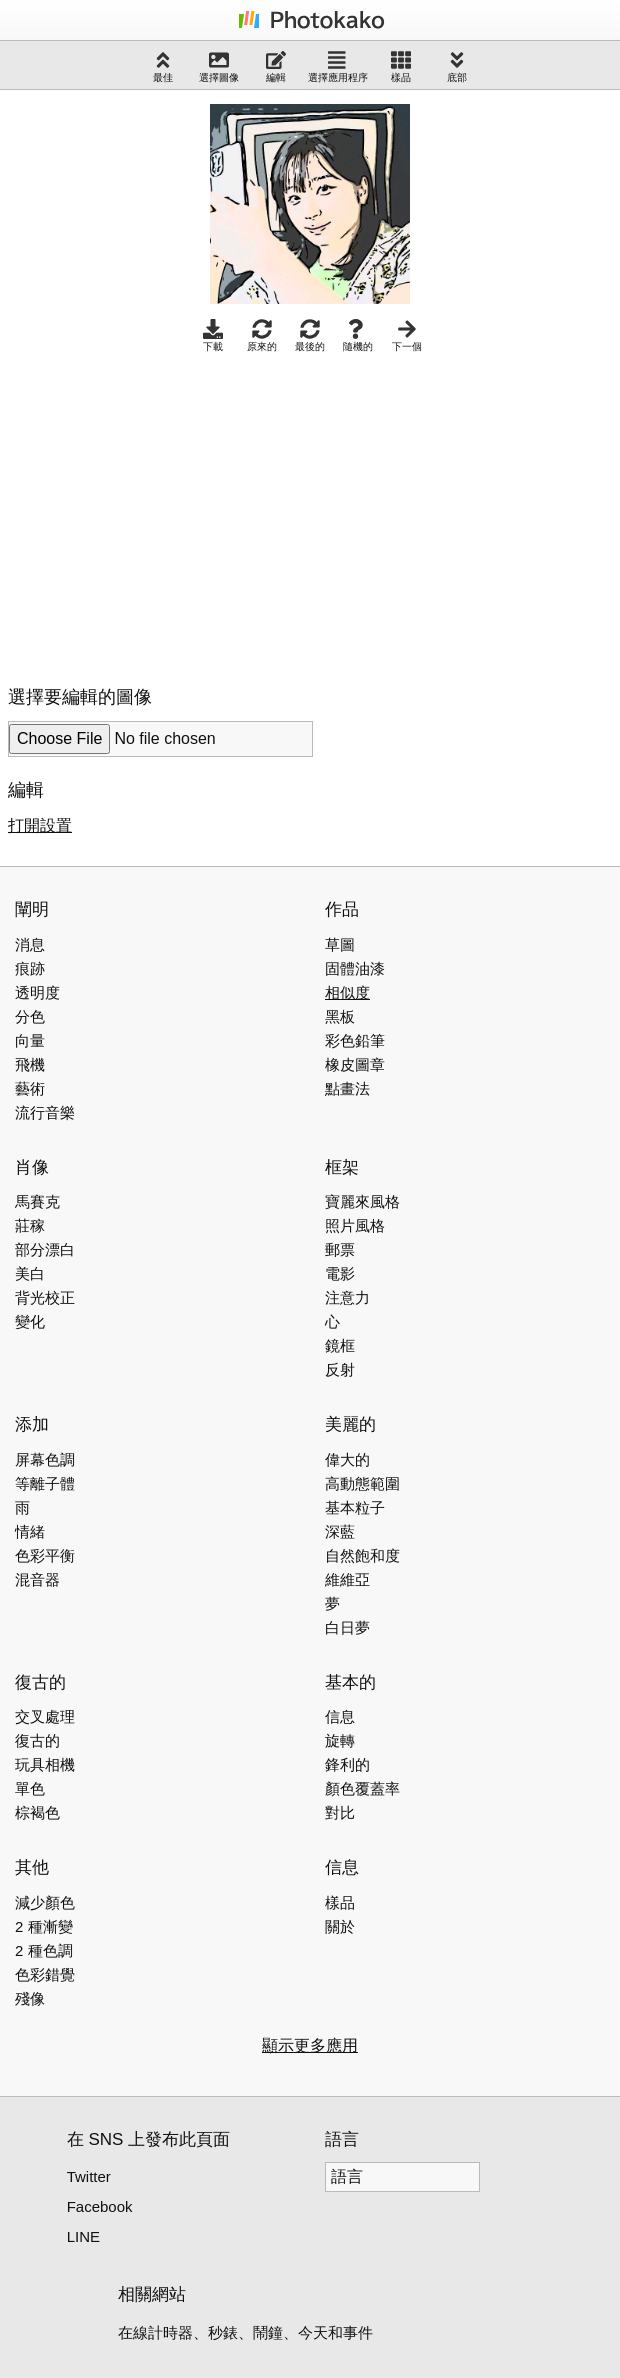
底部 (457, 66)
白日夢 (347, 1627)
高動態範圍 (362, 1483)
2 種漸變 (44, 1926)
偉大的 (347, 1459)
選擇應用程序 (338, 66)
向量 (30, 1040)
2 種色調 (44, 1950)
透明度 (37, 992)
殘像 (30, 1998)
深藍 (340, 1531)
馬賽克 (37, 1201)
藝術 (30, 1088)
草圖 (340, 944)
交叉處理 (45, 1716)
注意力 (347, 1297)
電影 (340, 1273)
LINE (83, 2236)
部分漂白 (45, 1249)
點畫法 (347, 1088)
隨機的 (358, 335)
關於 (340, 1926)
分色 (30, 1016)
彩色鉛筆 (355, 1040)
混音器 (37, 1579)
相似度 (347, 992)
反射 (340, 1369)
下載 (213, 335)
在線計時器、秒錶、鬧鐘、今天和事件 (245, 2332)
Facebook (100, 2206)
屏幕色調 (45, 1459)
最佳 (163, 66)
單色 (30, 1788)
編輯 (276, 66)
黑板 (340, 1016)
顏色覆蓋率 (362, 1788)
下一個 (407, 335)
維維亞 (347, 1579)
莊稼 (30, 1225)
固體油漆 (355, 968)
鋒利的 (347, 1764)
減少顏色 (45, 1902)
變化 (30, 1321)
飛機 (30, 1064)
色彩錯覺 (45, 1974)
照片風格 (355, 1225)
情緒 (30, 1531)
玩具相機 (45, 1764)
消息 (30, 944)
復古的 (37, 1740)
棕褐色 (37, 1812)
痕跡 (30, 968)
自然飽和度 (362, 1555)
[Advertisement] (176, 514)
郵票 (340, 1249)
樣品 (401, 66)
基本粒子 (355, 1507)
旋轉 (340, 1740)
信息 (340, 1716)
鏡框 (340, 1345)
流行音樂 (45, 1112)
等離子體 (45, 1483)
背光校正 (45, 1297)
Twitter (89, 2176)
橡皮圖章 (355, 1064)
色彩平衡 (45, 1555)
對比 (340, 1812)
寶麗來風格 (362, 1201)
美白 (30, 1273)
